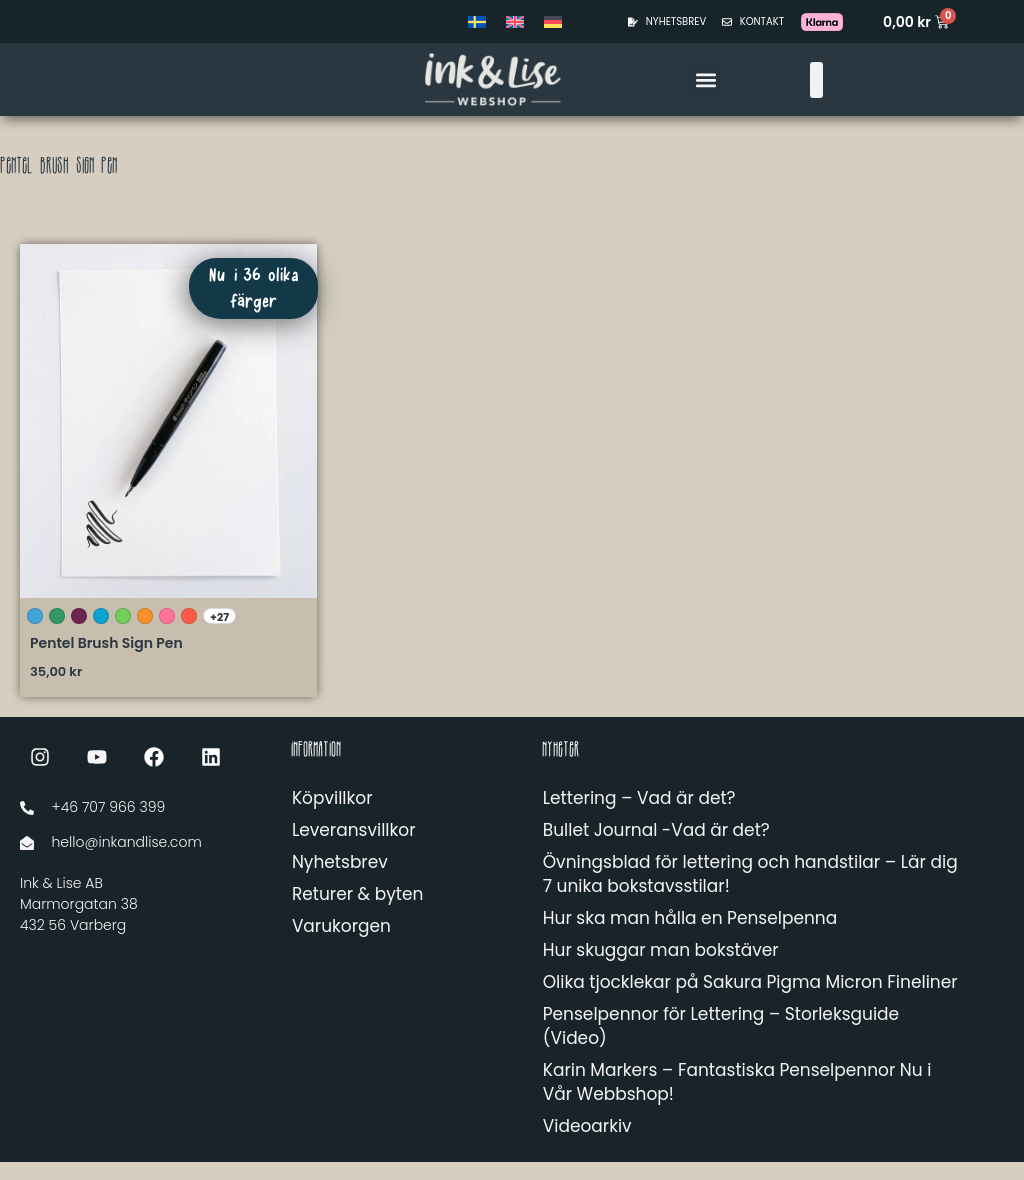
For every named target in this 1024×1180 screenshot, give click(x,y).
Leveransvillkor (354, 848)
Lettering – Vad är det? (639, 816)
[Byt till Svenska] (477, 21)
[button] (705, 79)
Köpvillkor (332, 816)
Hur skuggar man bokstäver (661, 968)
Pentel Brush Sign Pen (106, 661)
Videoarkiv (587, 1144)
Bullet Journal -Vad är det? (656, 848)
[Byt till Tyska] (553, 21)
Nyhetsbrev (340, 880)
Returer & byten (357, 912)
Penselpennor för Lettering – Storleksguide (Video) (721, 1044)
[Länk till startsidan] (412, 79)
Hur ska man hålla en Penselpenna (690, 936)
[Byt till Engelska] (515, 21)
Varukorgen (341, 944)
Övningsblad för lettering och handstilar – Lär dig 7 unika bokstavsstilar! (750, 892)
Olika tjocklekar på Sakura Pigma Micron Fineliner (750, 1000)
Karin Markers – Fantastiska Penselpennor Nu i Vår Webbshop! (737, 1100)
